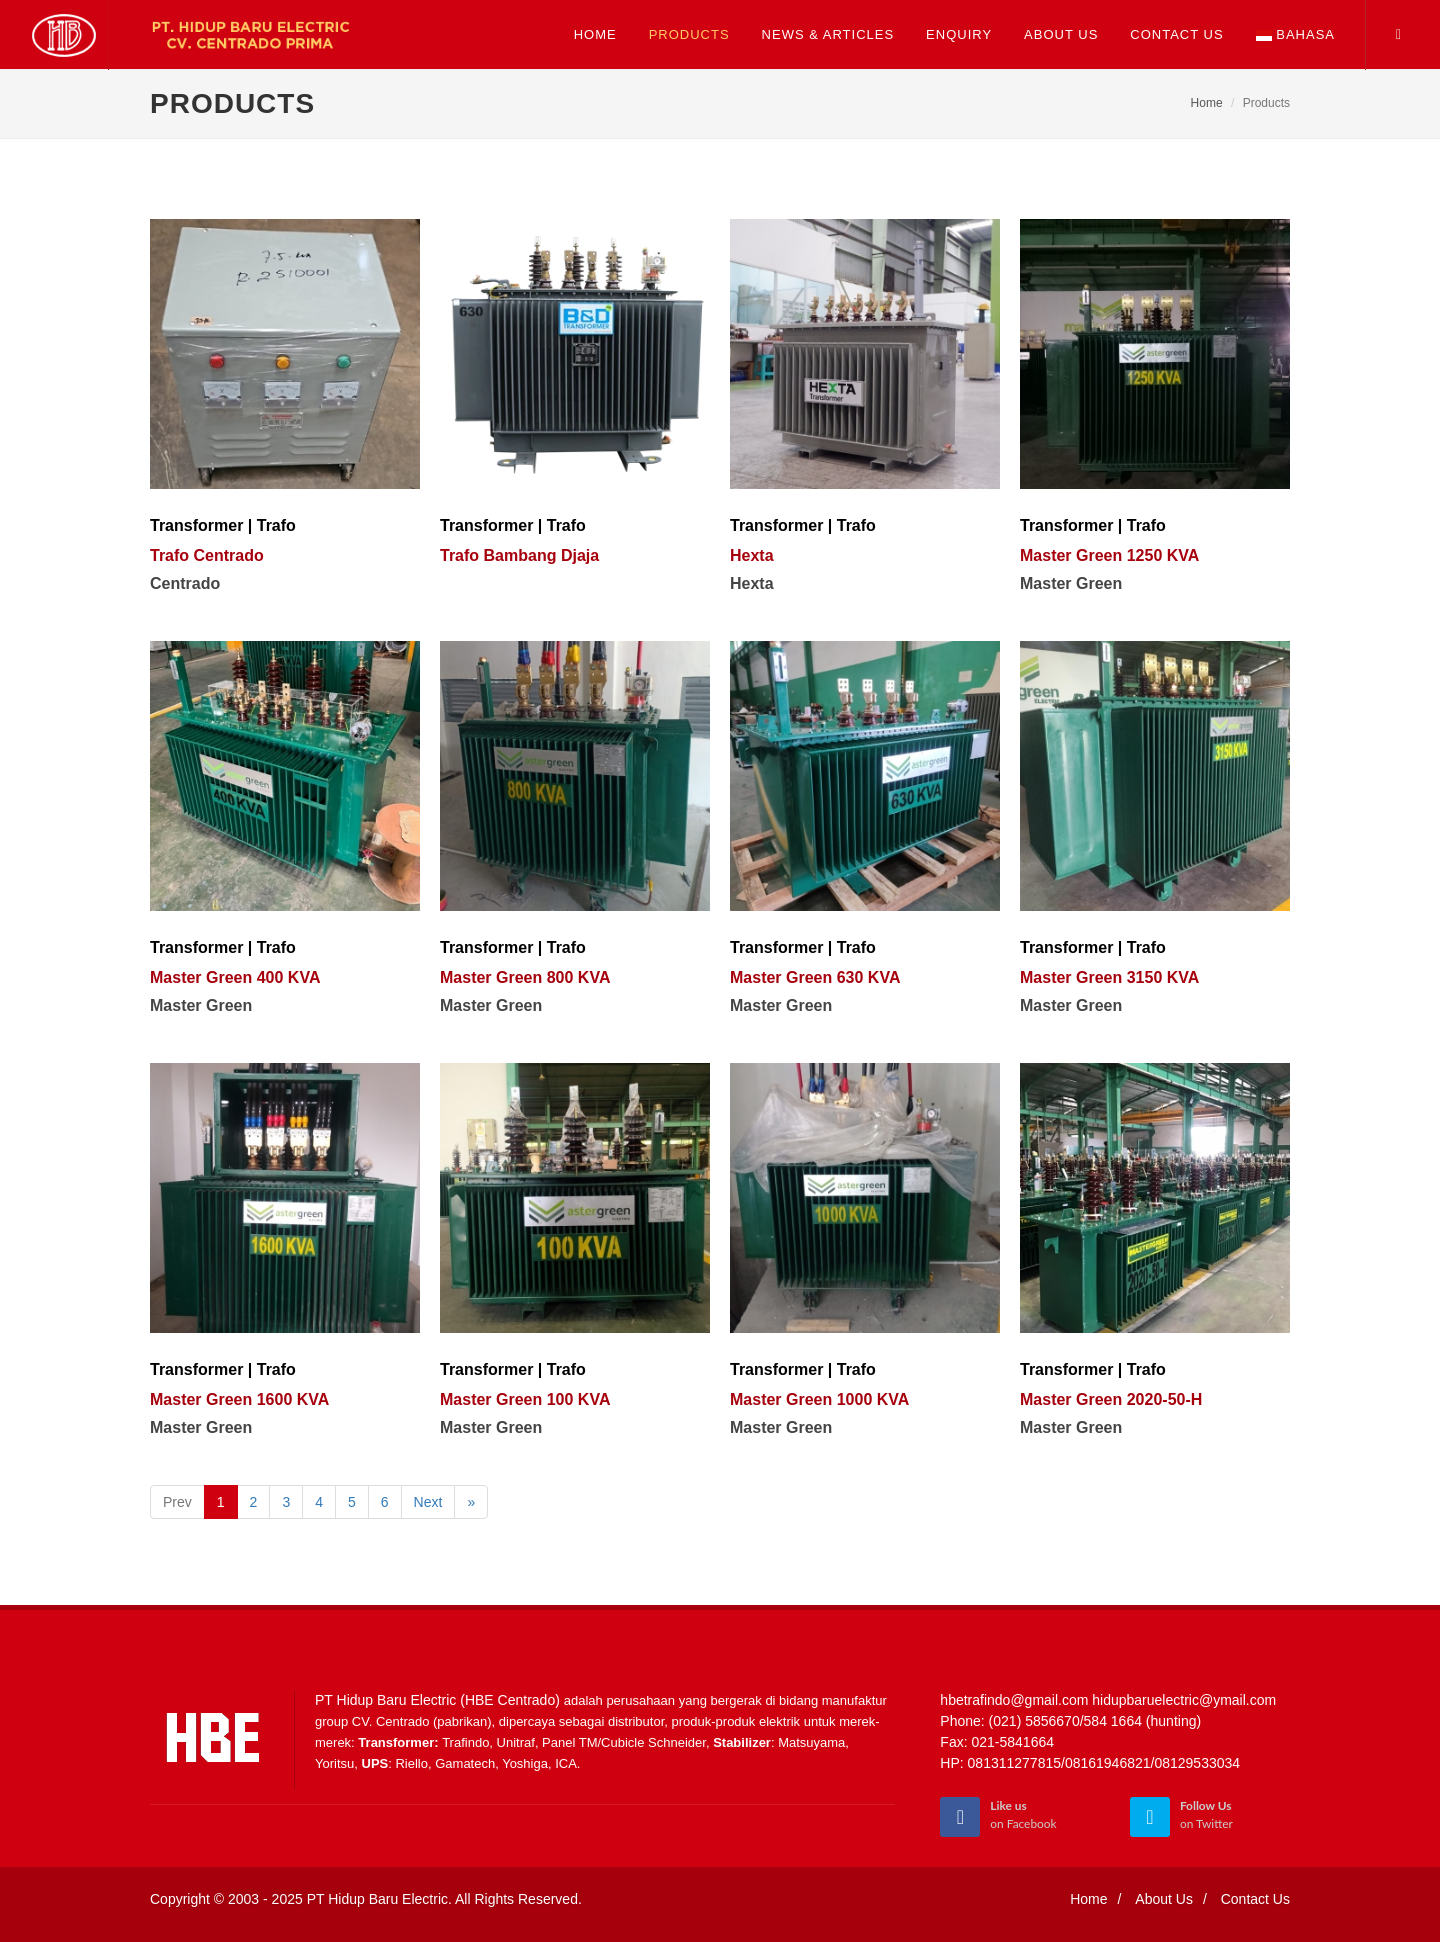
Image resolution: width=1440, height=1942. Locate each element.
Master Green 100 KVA (525, 1399)
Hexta (752, 555)
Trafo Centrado (207, 555)
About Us (1164, 1899)
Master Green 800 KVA (525, 977)
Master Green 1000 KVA (819, 1399)
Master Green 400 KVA (235, 977)
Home (1207, 103)
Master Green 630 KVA (815, 977)
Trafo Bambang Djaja (519, 555)
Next (428, 1502)
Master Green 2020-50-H (1111, 1399)
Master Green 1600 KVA (239, 1399)
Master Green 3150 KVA (1109, 977)
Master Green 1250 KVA (1109, 555)
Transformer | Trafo (223, 525)
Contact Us (1255, 1899)
